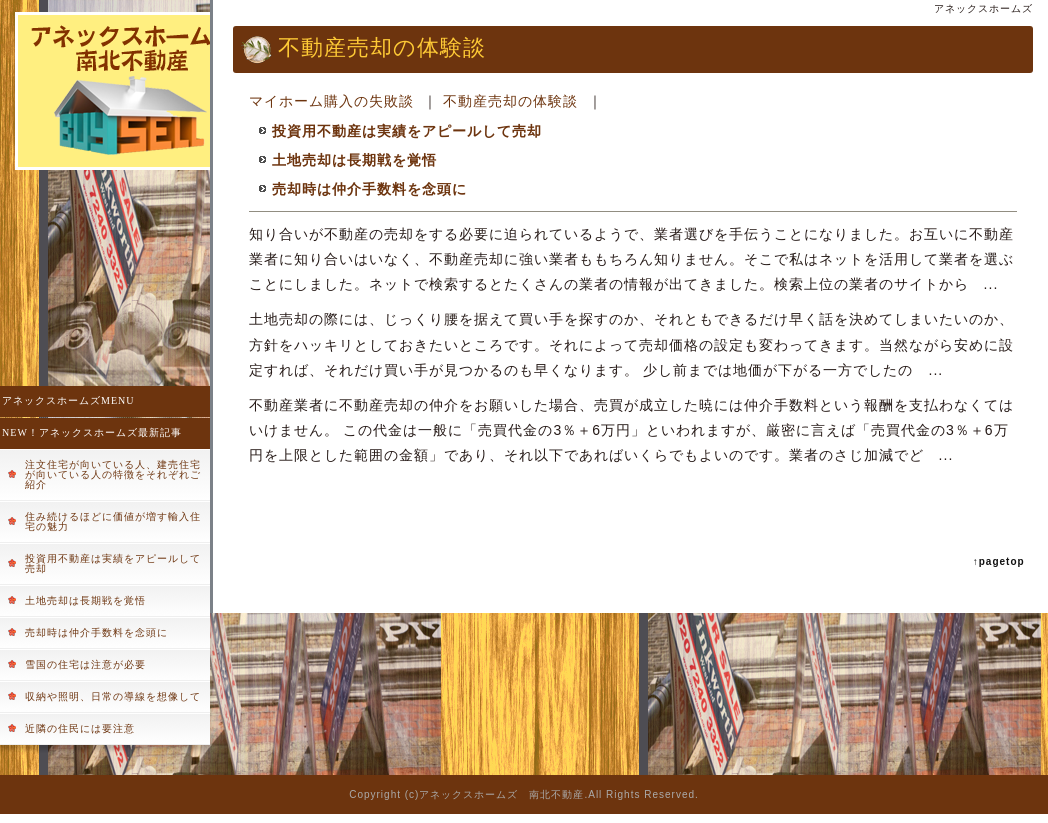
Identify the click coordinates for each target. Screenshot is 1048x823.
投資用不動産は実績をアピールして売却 (113, 563)
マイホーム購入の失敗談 (331, 101)
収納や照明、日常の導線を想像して (113, 696)
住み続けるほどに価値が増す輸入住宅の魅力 (113, 521)
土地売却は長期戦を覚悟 (85, 600)
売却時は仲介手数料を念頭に (96, 632)
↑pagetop (999, 561)
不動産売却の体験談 (510, 101)
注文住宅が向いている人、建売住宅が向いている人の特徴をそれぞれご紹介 (113, 474)
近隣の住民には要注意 (80, 728)
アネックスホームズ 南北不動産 (501, 794)
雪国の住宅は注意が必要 (85, 664)
